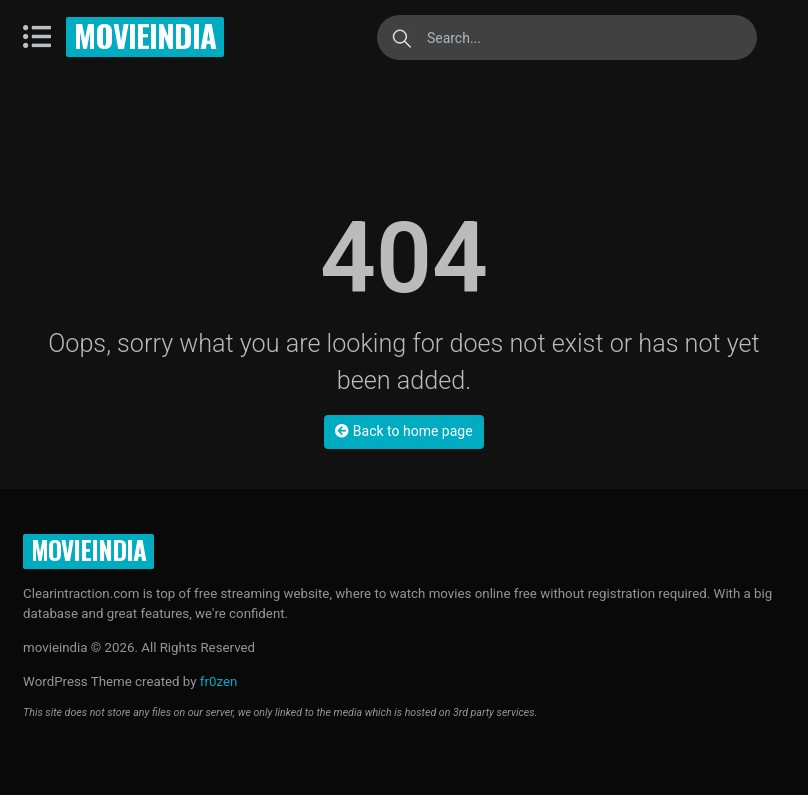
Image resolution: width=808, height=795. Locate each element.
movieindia (145, 35)
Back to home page (403, 431)
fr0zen (219, 681)
